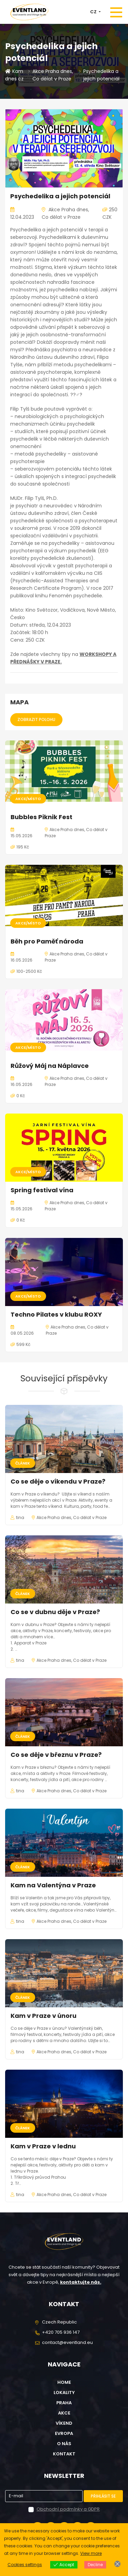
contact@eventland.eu (67, 2342)
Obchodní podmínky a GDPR (68, 2509)
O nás (64, 2443)
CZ (94, 12)
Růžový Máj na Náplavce (50, 1065)
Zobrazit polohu (36, 719)
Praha (64, 2402)
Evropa (64, 2433)
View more (91, 2553)
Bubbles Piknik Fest (41, 817)
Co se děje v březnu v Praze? (56, 1754)
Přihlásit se (103, 2496)
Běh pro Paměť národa (47, 941)
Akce (64, 2413)
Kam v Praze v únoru (43, 2015)
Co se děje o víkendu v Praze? (58, 1481)
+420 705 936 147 (61, 2332)
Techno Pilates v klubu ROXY (56, 1314)
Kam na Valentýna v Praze (53, 1885)
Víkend (64, 2423)
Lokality (64, 2392)
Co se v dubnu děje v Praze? (55, 1612)
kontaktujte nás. (80, 2282)
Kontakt (64, 2454)
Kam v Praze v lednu (43, 2146)
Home (64, 2382)
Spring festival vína (42, 1190)
